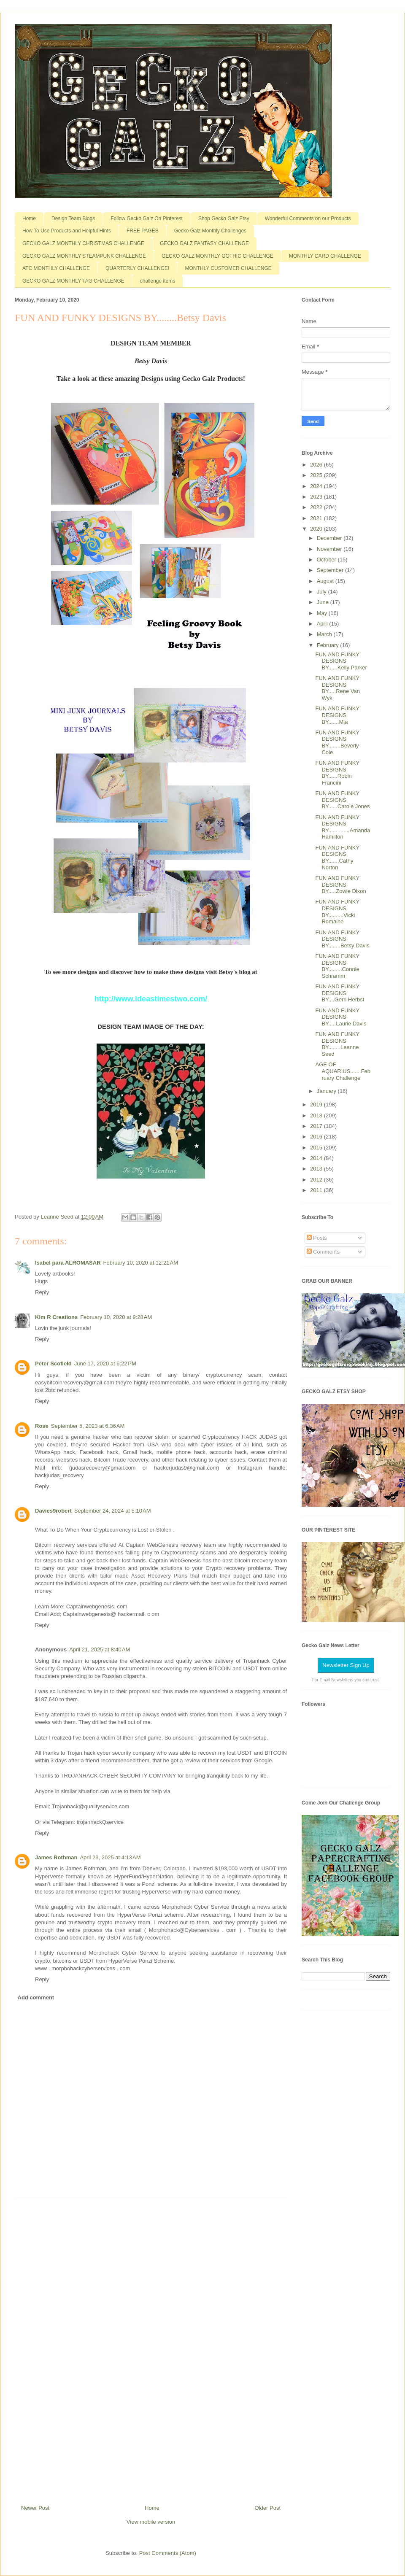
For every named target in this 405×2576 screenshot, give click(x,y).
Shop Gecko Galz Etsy (223, 218)
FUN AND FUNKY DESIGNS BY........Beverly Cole (337, 742)
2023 (317, 497)
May (323, 613)
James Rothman (56, 1857)
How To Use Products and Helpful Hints (66, 231)
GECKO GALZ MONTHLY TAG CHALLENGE (73, 281)
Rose (42, 1426)
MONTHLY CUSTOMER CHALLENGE (228, 268)
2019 (317, 1104)
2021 (317, 518)
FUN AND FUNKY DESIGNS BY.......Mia (337, 715)
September (331, 570)
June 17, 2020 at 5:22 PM (105, 1363)
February (328, 645)
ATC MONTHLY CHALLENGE (56, 268)
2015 (317, 1147)
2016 (317, 1136)
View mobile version (151, 2522)
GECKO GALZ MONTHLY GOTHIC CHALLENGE (217, 256)
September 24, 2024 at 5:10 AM (112, 1511)
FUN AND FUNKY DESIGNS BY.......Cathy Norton (337, 857)
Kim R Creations (56, 1317)
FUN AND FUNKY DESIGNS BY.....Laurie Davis (340, 1017)
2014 (317, 1158)
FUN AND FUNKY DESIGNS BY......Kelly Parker (341, 661)
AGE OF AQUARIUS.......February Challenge (342, 1071)
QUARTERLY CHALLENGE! (137, 268)
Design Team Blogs (73, 218)
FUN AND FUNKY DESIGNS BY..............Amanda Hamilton (342, 827)
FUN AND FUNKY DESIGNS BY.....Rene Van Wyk (337, 688)
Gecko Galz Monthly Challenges (210, 231)
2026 (317, 464)
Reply (42, 1292)
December (330, 538)
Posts (317, 1238)
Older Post (268, 2508)
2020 (317, 529)
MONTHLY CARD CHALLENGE (325, 256)
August (326, 581)
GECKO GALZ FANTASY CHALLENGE (204, 243)
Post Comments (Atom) (167, 2553)
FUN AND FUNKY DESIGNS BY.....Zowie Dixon (340, 884)
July (322, 591)
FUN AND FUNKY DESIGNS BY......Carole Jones (342, 799)
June (323, 602)
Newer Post (35, 2508)
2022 (317, 507)
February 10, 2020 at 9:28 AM (116, 1317)
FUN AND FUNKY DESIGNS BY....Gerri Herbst (339, 993)
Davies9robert (53, 1511)
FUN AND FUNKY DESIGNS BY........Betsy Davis (342, 939)
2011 (317, 1190)
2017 (317, 1126)
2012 (317, 1179)
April (323, 623)
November (330, 549)
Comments (323, 1252)
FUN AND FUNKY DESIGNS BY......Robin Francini (337, 773)
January (327, 1091)
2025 (317, 475)
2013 (317, 1168)
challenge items (157, 281)
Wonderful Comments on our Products (308, 218)
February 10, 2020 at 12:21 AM (140, 1263)
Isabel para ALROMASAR (68, 1263)
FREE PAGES (143, 231)
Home (29, 218)
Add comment (36, 1997)
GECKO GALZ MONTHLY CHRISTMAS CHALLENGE (83, 243)
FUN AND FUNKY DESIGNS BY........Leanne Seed (337, 1044)
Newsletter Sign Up (345, 1665)
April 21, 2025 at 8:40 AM (99, 1649)
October (327, 559)
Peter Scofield (53, 1363)
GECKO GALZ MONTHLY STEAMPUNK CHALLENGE (84, 256)
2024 (317, 486)
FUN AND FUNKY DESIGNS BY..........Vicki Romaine (337, 911)
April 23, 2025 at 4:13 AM (110, 1857)
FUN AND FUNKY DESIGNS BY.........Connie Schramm (337, 966)
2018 (317, 1115)
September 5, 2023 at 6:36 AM (88, 1426)
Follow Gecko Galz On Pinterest (147, 218)
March (325, 634)
